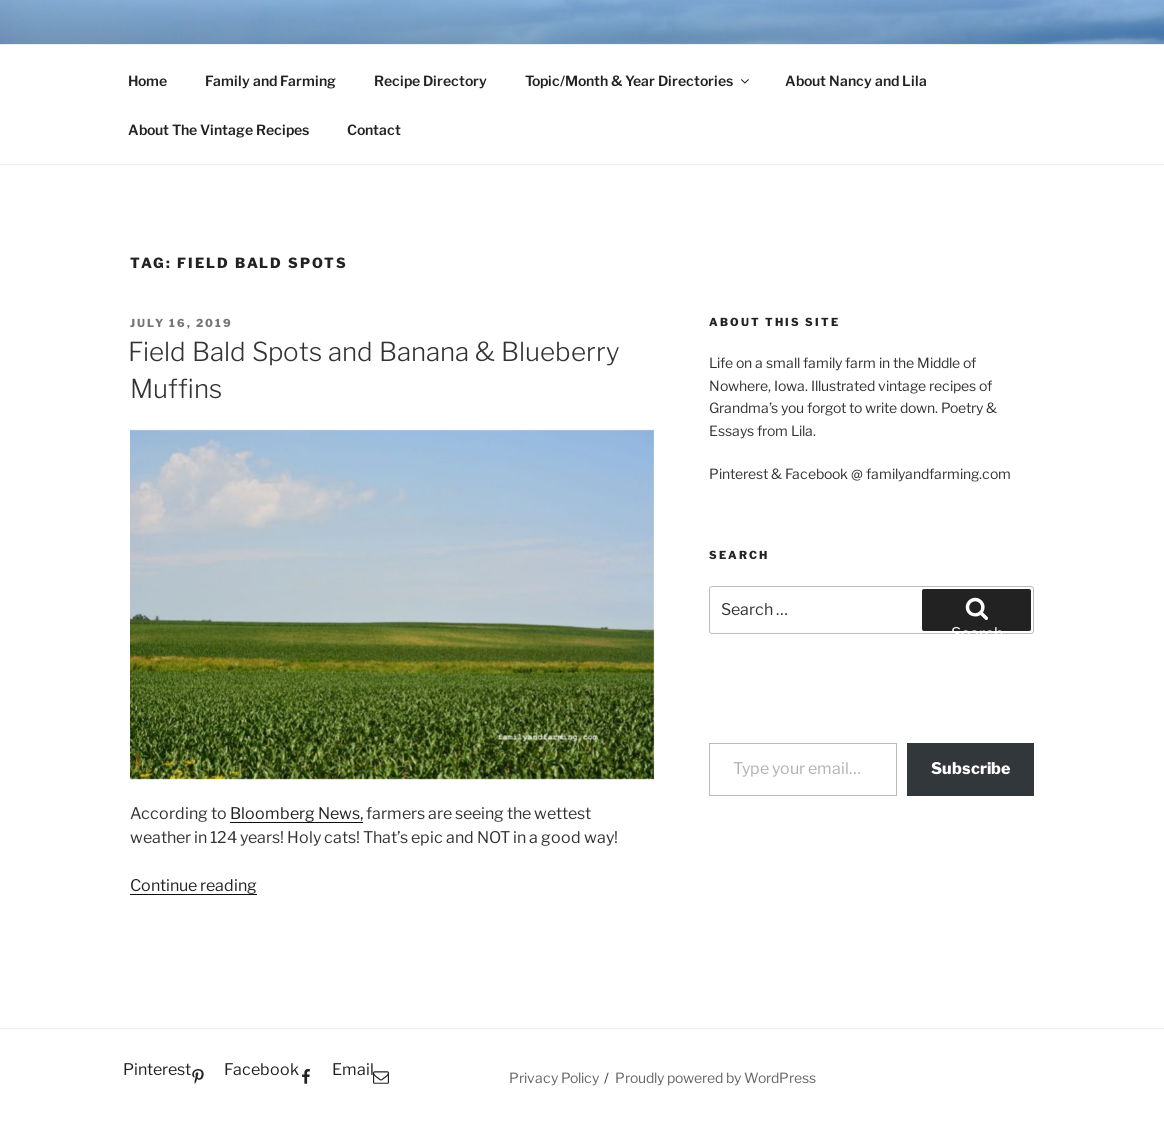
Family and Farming (270, 80)
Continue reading (193, 885)
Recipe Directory (430, 80)
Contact (374, 129)
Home (147, 80)
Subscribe (970, 768)
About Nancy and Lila (856, 80)
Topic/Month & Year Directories (638, 80)
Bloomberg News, (296, 813)
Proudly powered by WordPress (715, 1077)
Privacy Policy (554, 1077)
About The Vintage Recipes (218, 129)
